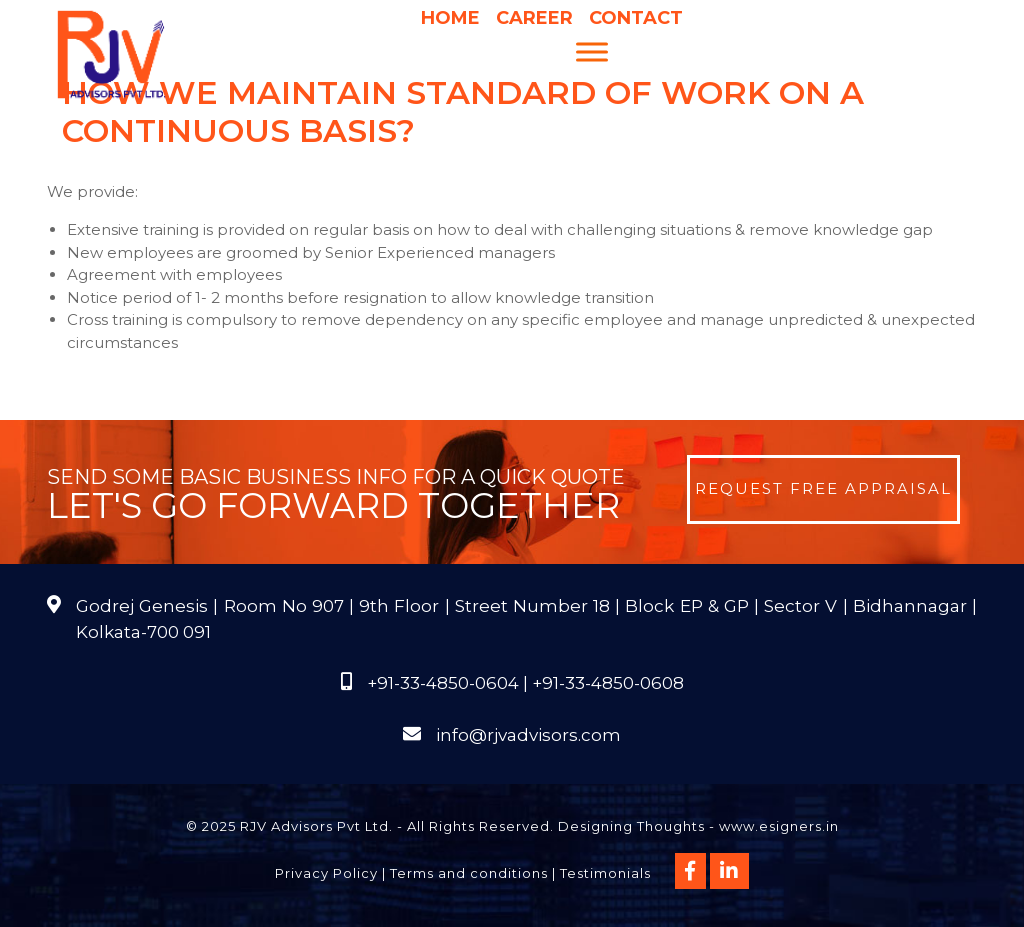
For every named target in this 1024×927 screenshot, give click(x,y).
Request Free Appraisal (823, 488)
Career (534, 18)
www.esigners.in (779, 826)
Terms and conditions (469, 873)
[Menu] (592, 51)
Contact (636, 18)
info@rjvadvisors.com (528, 735)
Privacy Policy (326, 873)
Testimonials (605, 873)
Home (450, 18)
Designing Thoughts (631, 826)
